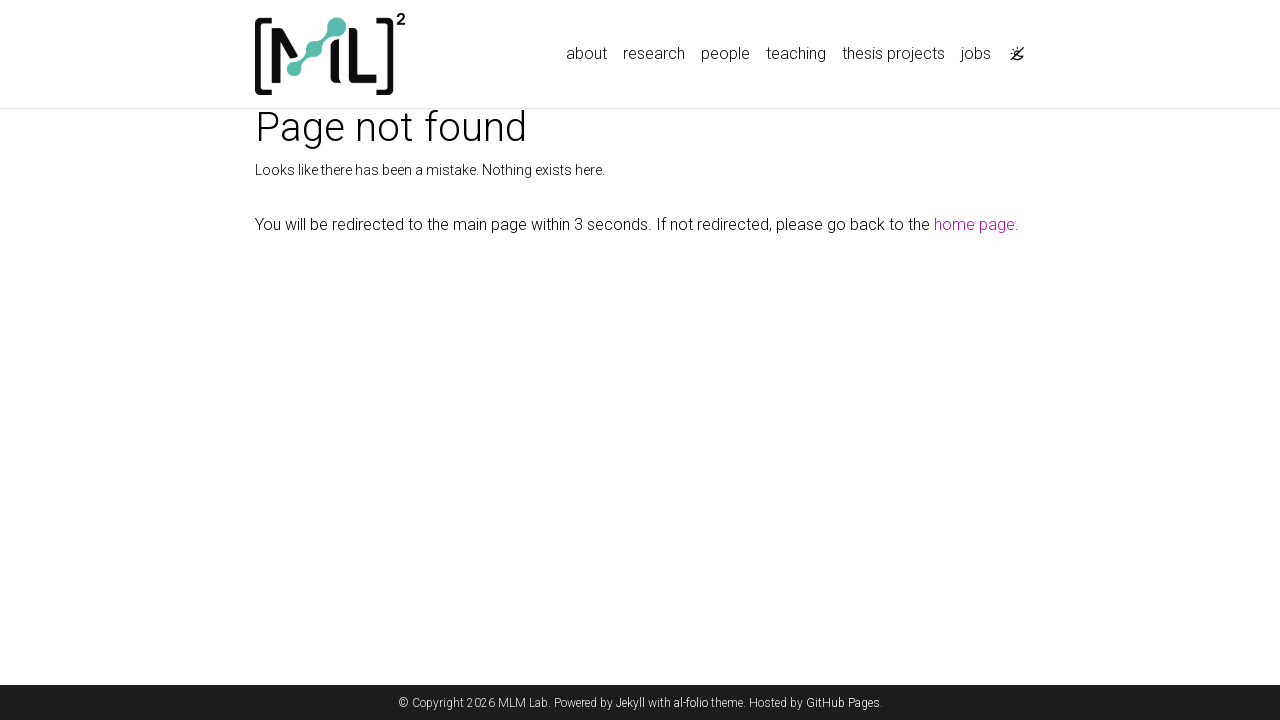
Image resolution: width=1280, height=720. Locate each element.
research (654, 53)
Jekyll (630, 703)
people (725, 53)
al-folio (691, 703)
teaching (796, 53)
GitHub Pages (843, 703)
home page (974, 224)
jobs (976, 53)
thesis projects (893, 53)
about (586, 53)
